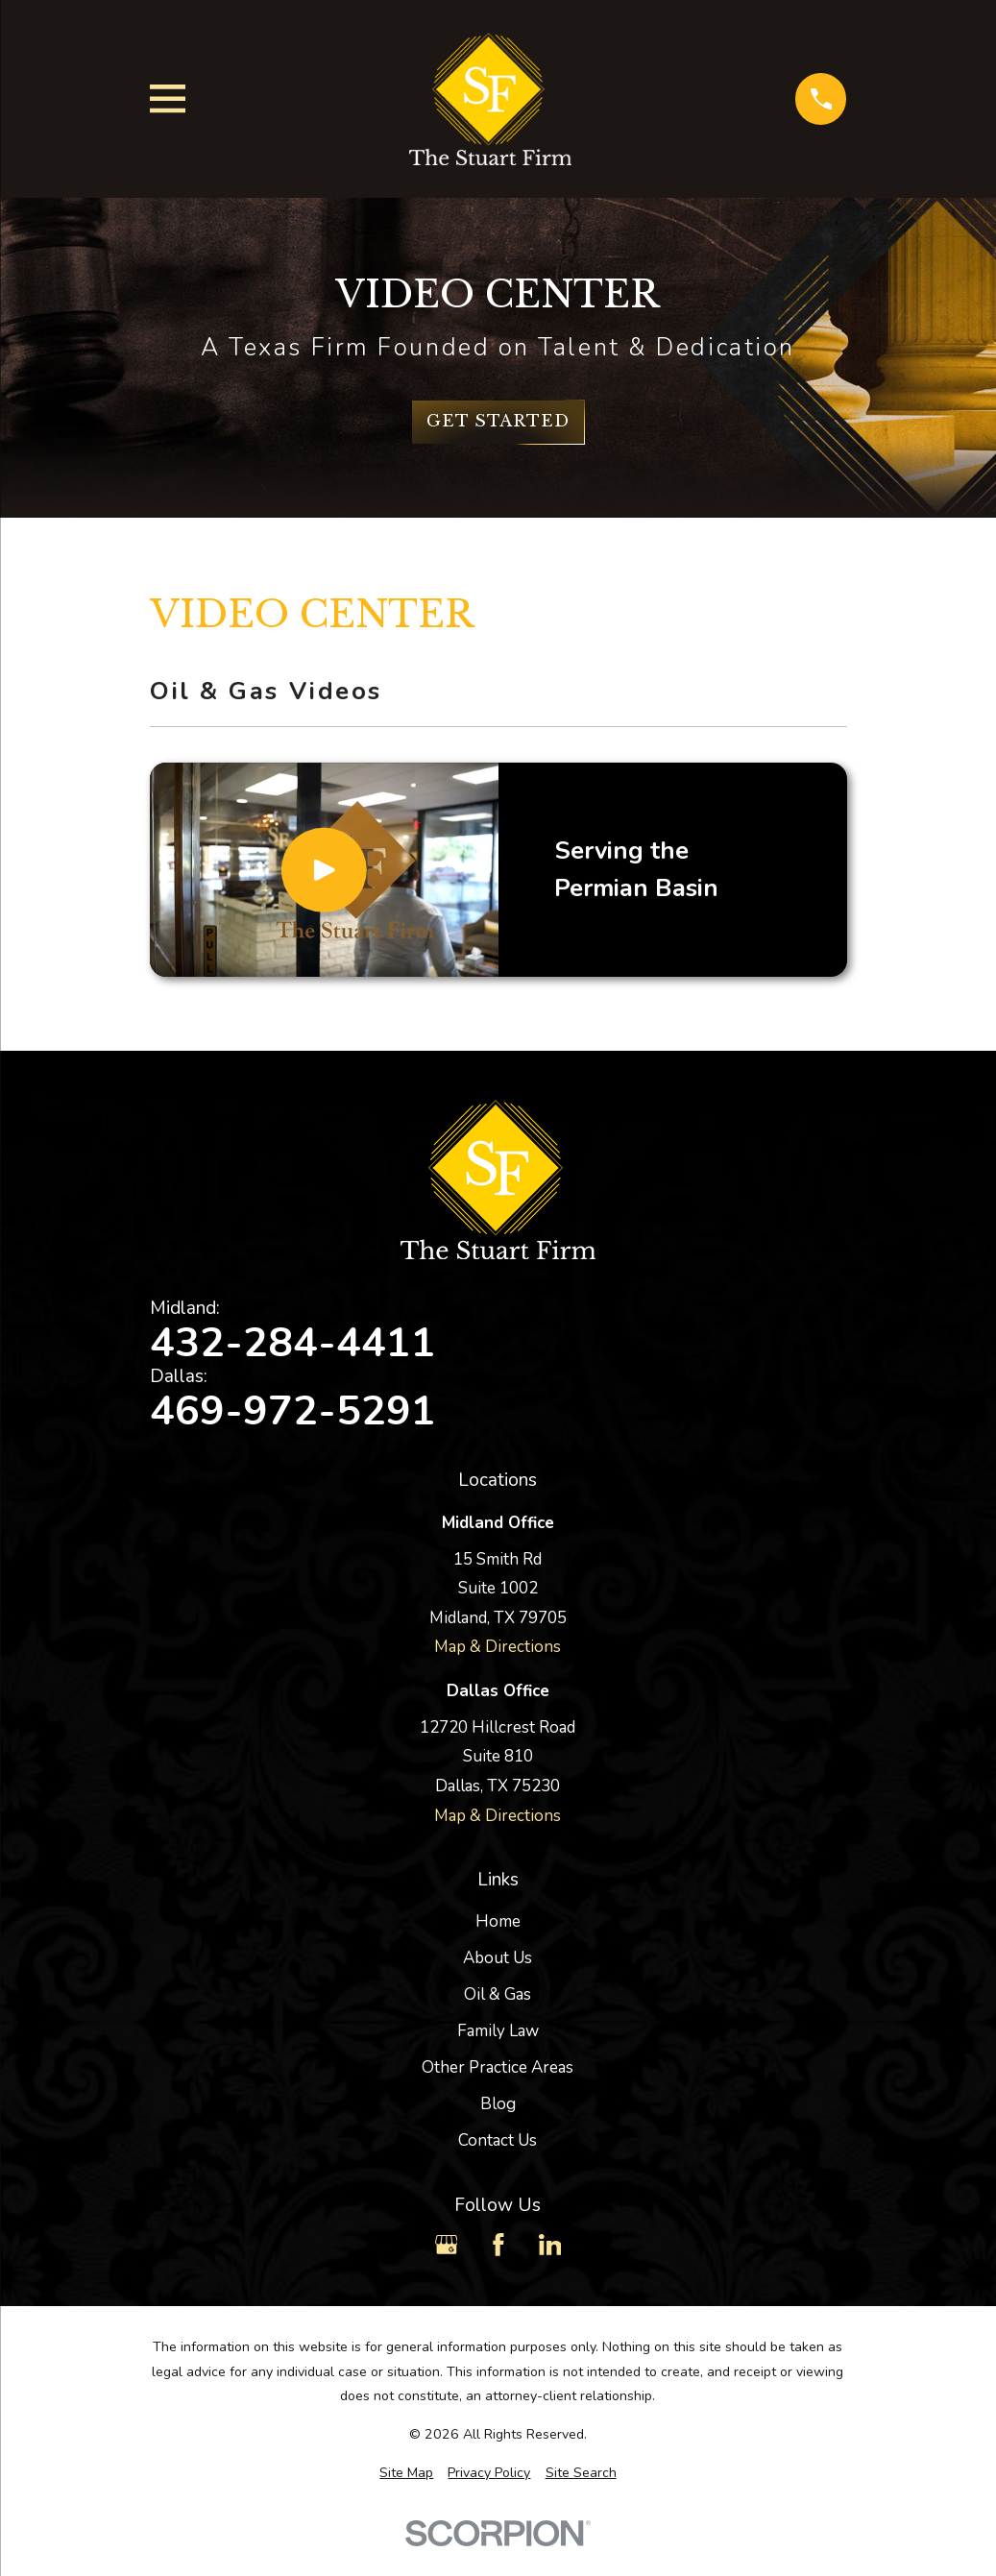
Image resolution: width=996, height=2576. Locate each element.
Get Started (497, 421)
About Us (497, 1958)
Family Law (498, 2031)
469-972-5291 (293, 1411)
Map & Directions (497, 1647)
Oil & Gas (497, 1994)
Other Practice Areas (497, 2067)
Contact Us (497, 2140)
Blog (498, 2104)
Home (498, 1921)
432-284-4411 (293, 1343)
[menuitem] (406, 2473)
